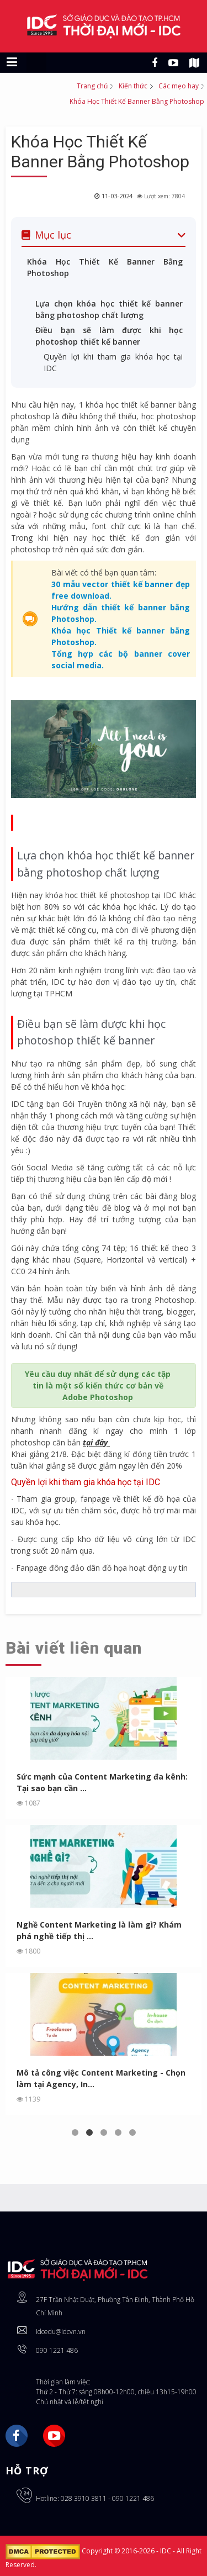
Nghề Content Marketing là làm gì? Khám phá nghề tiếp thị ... (99, 1930)
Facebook (17, 2436)
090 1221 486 (57, 2350)
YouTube (54, 2436)
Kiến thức (133, 86)
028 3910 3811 (84, 2498)
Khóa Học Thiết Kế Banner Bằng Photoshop (100, 151)
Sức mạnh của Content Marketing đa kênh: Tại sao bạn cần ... (102, 1782)
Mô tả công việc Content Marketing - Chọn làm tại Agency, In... (101, 2078)
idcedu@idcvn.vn (61, 2331)
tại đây (95, 1442)
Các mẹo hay (178, 86)
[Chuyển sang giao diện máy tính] (36, 62)
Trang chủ (92, 86)
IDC (166, 2551)
